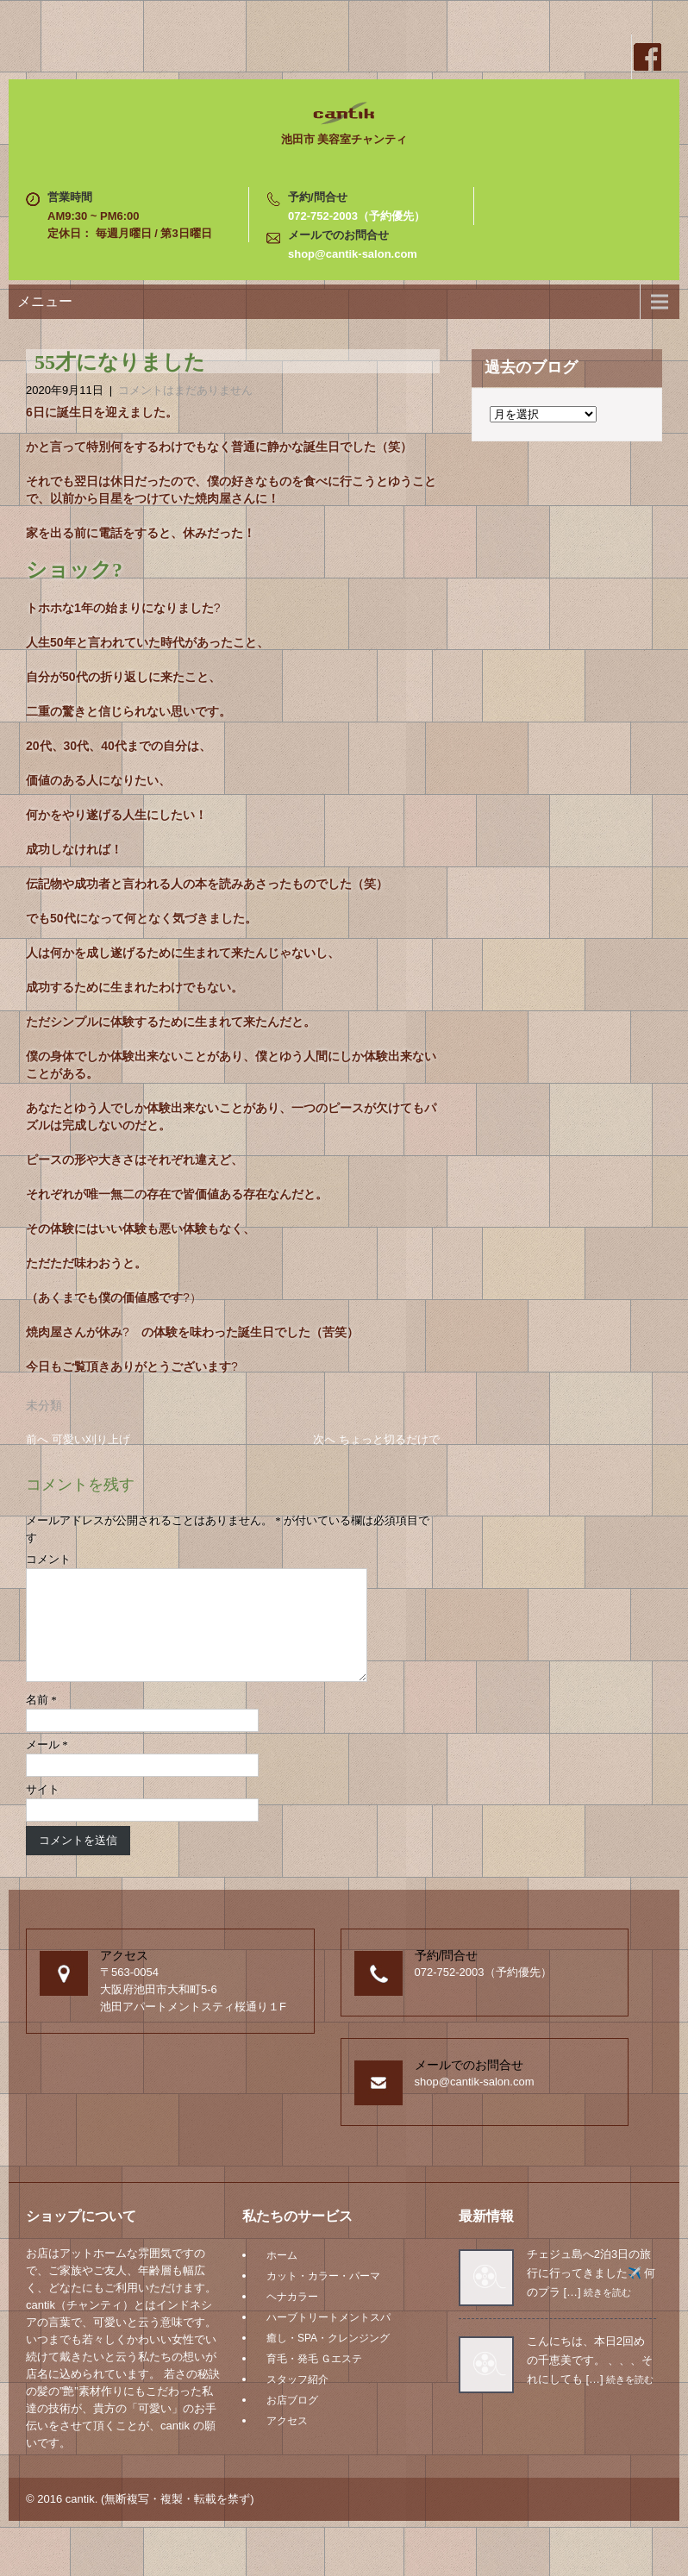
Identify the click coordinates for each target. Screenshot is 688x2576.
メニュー (44, 301)
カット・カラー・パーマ (323, 2297)
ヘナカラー (292, 2317)
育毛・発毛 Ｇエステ (314, 2379)
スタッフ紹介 (297, 2400)
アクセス (287, 2441)
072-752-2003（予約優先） (356, 215)
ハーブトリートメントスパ (328, 2338)
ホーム (281, 2276)
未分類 (44, 1405)
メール (47, 1765)
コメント (48, 1559)
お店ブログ (292, 2421)
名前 (41, 1720)
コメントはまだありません (185, 390)
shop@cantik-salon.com (352, 253)
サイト (42, 1810)
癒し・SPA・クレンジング (328, 2359)
